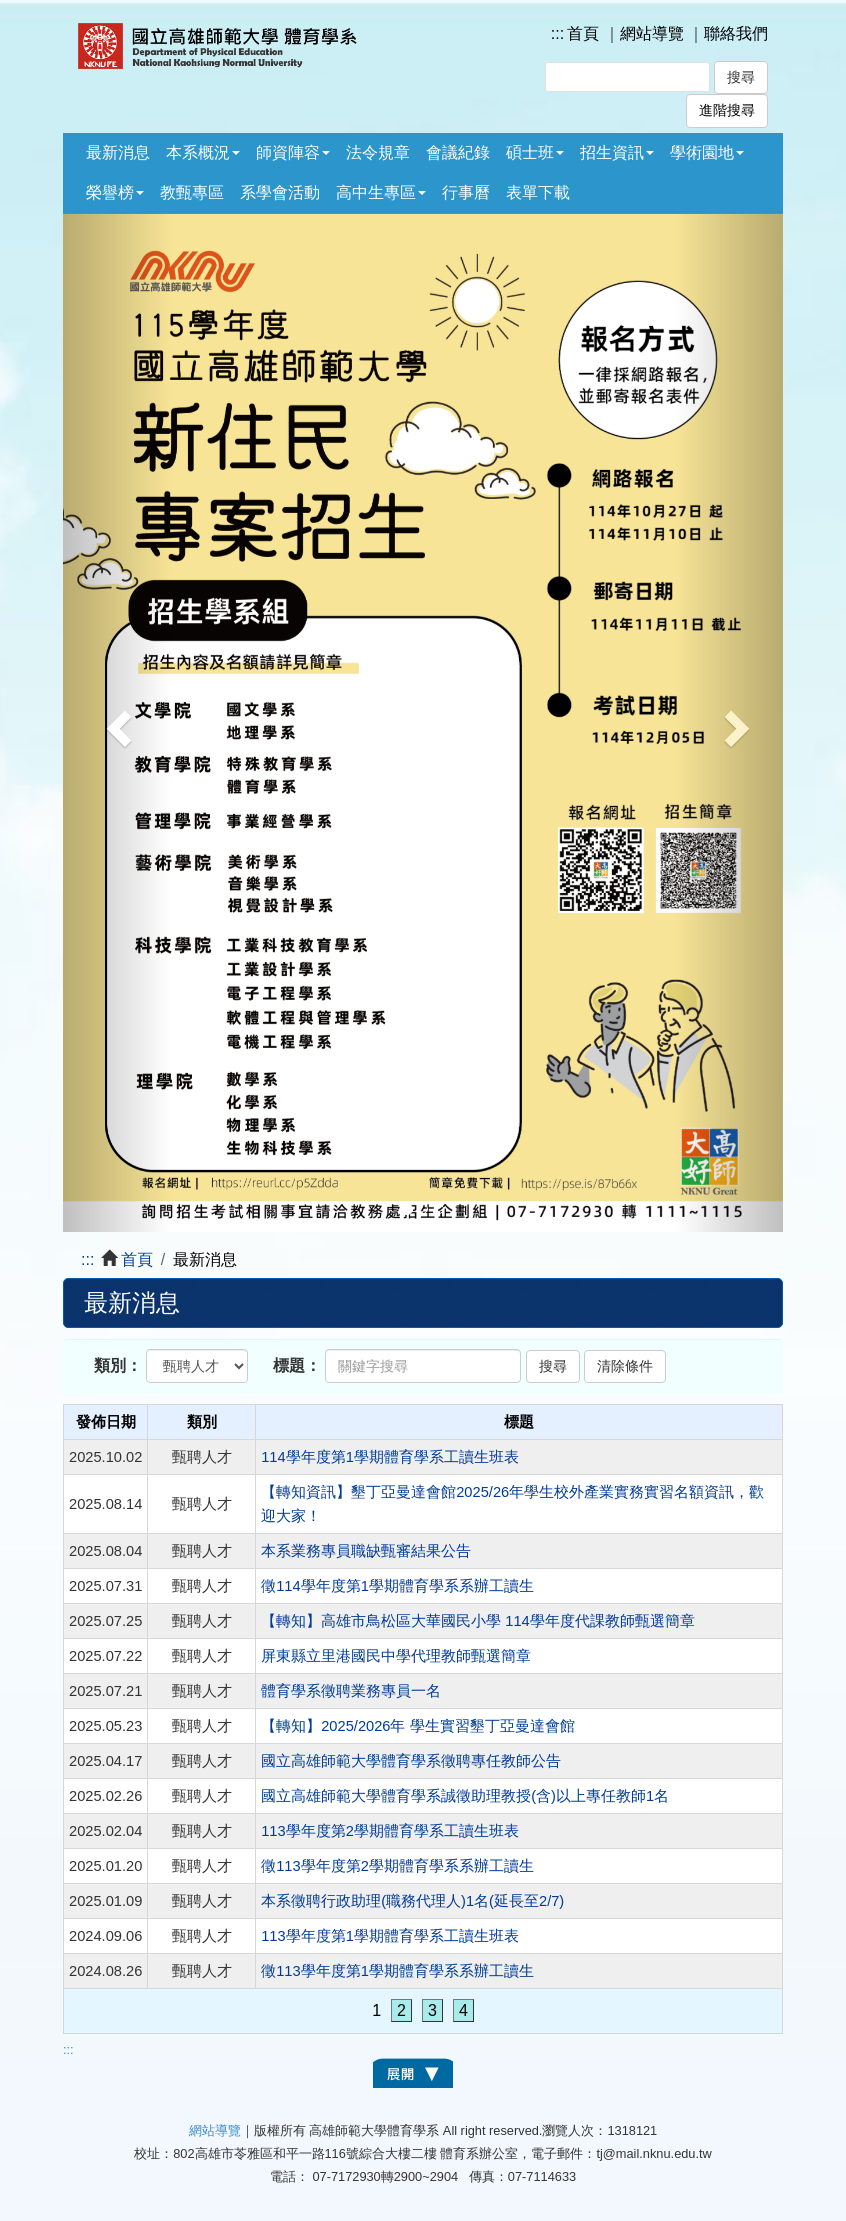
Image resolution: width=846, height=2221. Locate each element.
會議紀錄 (458, 152)
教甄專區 (192, 192)
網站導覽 (652, 33)
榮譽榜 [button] (115, 192)
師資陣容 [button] (293, 152)
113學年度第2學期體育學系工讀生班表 (390, 1831)
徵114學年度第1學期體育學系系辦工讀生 (397, 1586)
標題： (297, 1365)
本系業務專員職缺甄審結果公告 (366, 1551)
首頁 (583, 33)
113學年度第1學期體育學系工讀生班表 (390, 1936)
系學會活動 (280, 192)
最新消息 (118, 152)
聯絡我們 (736, 33)
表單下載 (538, 192)
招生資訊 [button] (617, 152)
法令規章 (378, 152)
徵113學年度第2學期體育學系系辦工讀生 (397, 1866)
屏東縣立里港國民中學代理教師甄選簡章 (396, 1656)
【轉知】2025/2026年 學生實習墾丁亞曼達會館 (417, 1726)
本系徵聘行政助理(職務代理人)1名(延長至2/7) (412, 1901)
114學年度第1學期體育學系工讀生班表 (390, 1457)
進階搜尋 (727, 110)
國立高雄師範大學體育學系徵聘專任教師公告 (413, 1761)
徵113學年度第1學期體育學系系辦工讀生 (397, 1971)
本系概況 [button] (203, 152)
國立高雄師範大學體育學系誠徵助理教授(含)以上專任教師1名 (465, 1796)
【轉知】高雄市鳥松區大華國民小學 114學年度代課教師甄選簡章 (478, 1621)
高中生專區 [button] (381, 192)
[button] (117, 723)
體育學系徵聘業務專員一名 (351, 1691)
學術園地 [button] (707, 152)
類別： (118, 1365)
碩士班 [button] (535, 152)
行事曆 (466, 192)
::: (557, 33)
